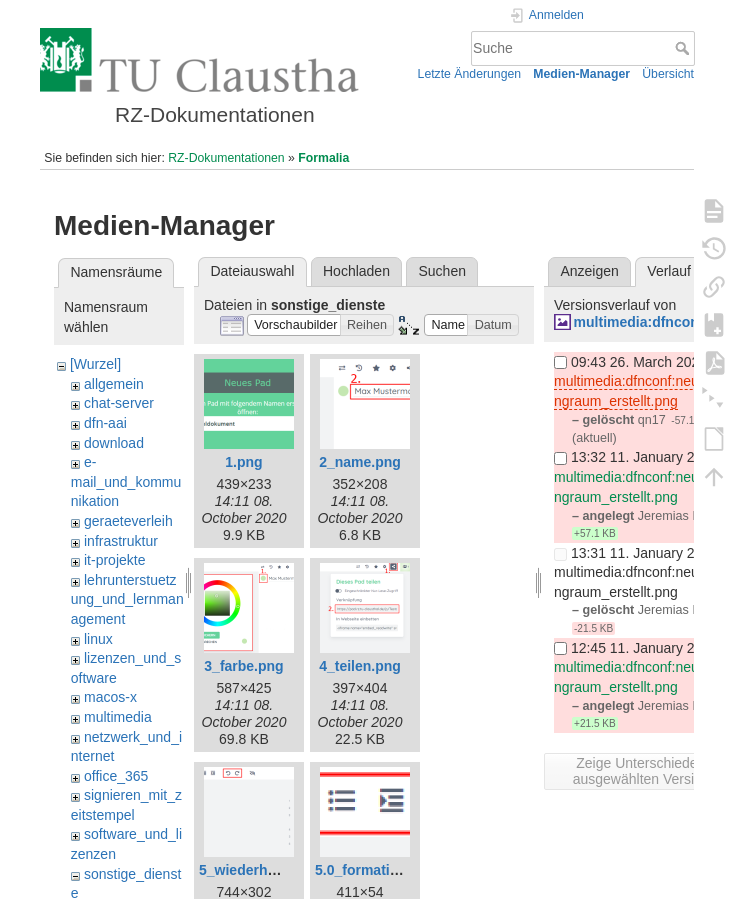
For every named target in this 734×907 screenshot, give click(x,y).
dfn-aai (105, 423)
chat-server (119, 403)
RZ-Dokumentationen (226, 158)
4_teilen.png (360, 666)
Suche (684, 48)
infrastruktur (121, 541)
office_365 (116, 776)
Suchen (442, 271)
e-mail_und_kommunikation (126, 481)
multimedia (118, 717)
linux (98, 639)
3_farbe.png (243, 666)
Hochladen (356, 271)
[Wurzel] (95, 364)
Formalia (323, 158)
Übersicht (668, 74)
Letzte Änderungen (470, 74)
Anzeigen (589, 271)
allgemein (114, 384)
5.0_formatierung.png (386, 870)
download (114, 443)
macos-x (110, 697)
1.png (243, 462)
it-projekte (114, 560)
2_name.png (360, 462)
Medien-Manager (581, 74)
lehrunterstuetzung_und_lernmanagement (127, 599)
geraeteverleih (128, 521)
